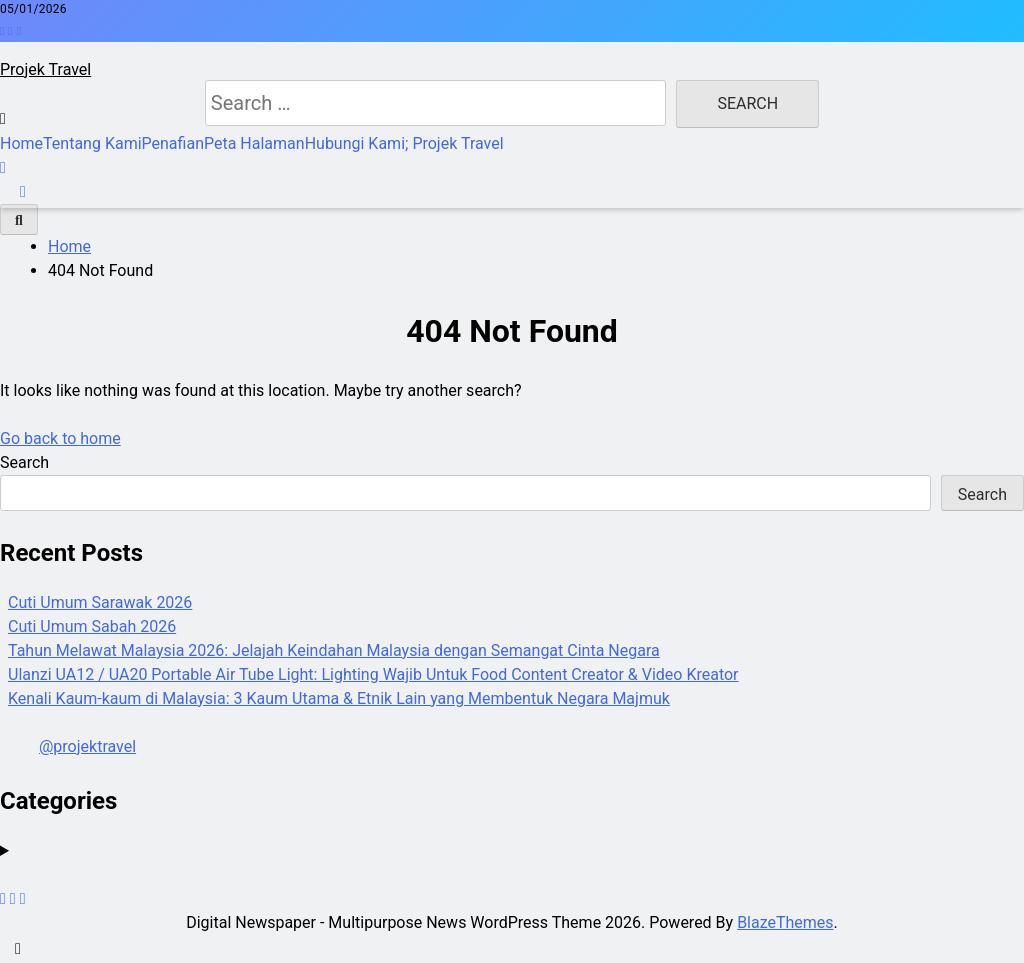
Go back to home (60, 438)
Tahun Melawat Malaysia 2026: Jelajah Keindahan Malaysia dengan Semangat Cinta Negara (334, 650)
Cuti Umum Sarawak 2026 (100, 602)
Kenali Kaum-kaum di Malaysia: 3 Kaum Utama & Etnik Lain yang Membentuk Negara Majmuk (339, 698)
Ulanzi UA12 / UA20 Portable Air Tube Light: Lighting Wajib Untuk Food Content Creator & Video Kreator (373, 674)
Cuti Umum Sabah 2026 (92, 626)
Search (24, 462)
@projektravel (87, 746)
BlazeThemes (785, 922)
